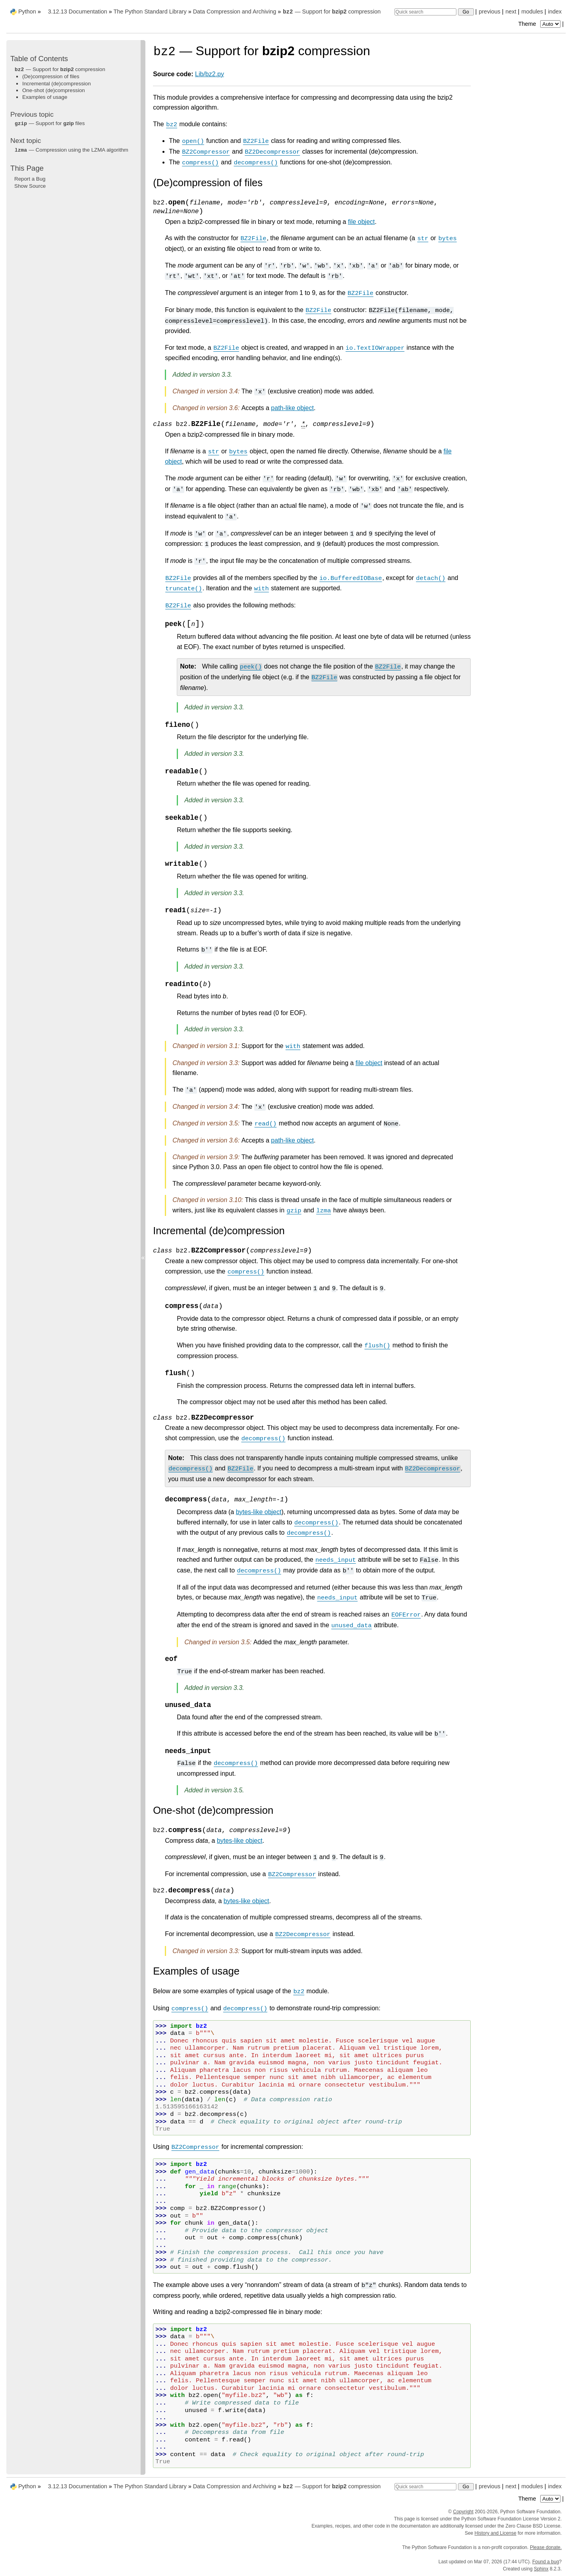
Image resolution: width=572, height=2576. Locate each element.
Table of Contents (39, 58)
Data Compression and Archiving (234, 11)
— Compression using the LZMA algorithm (71, 150)
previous (489, 11)
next (510, 11)
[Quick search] (425, 11)
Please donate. (546, 2547)
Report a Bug (30, 179)
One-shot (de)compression (53, 90)
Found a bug (545, 2561)
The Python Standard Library (150, 11)
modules (532, 11)
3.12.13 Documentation (77, 11)
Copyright (463, 2511)
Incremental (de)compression (56, 84)
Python (27, 11)
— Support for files (49, 123)
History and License (495, 2533)
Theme (540, 24)
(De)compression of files (50, 76)
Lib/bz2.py (209, 74)
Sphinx (541, 2569)
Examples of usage (44, 97)
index (555, 11)
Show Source (30, 186)
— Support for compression (331, 11)
